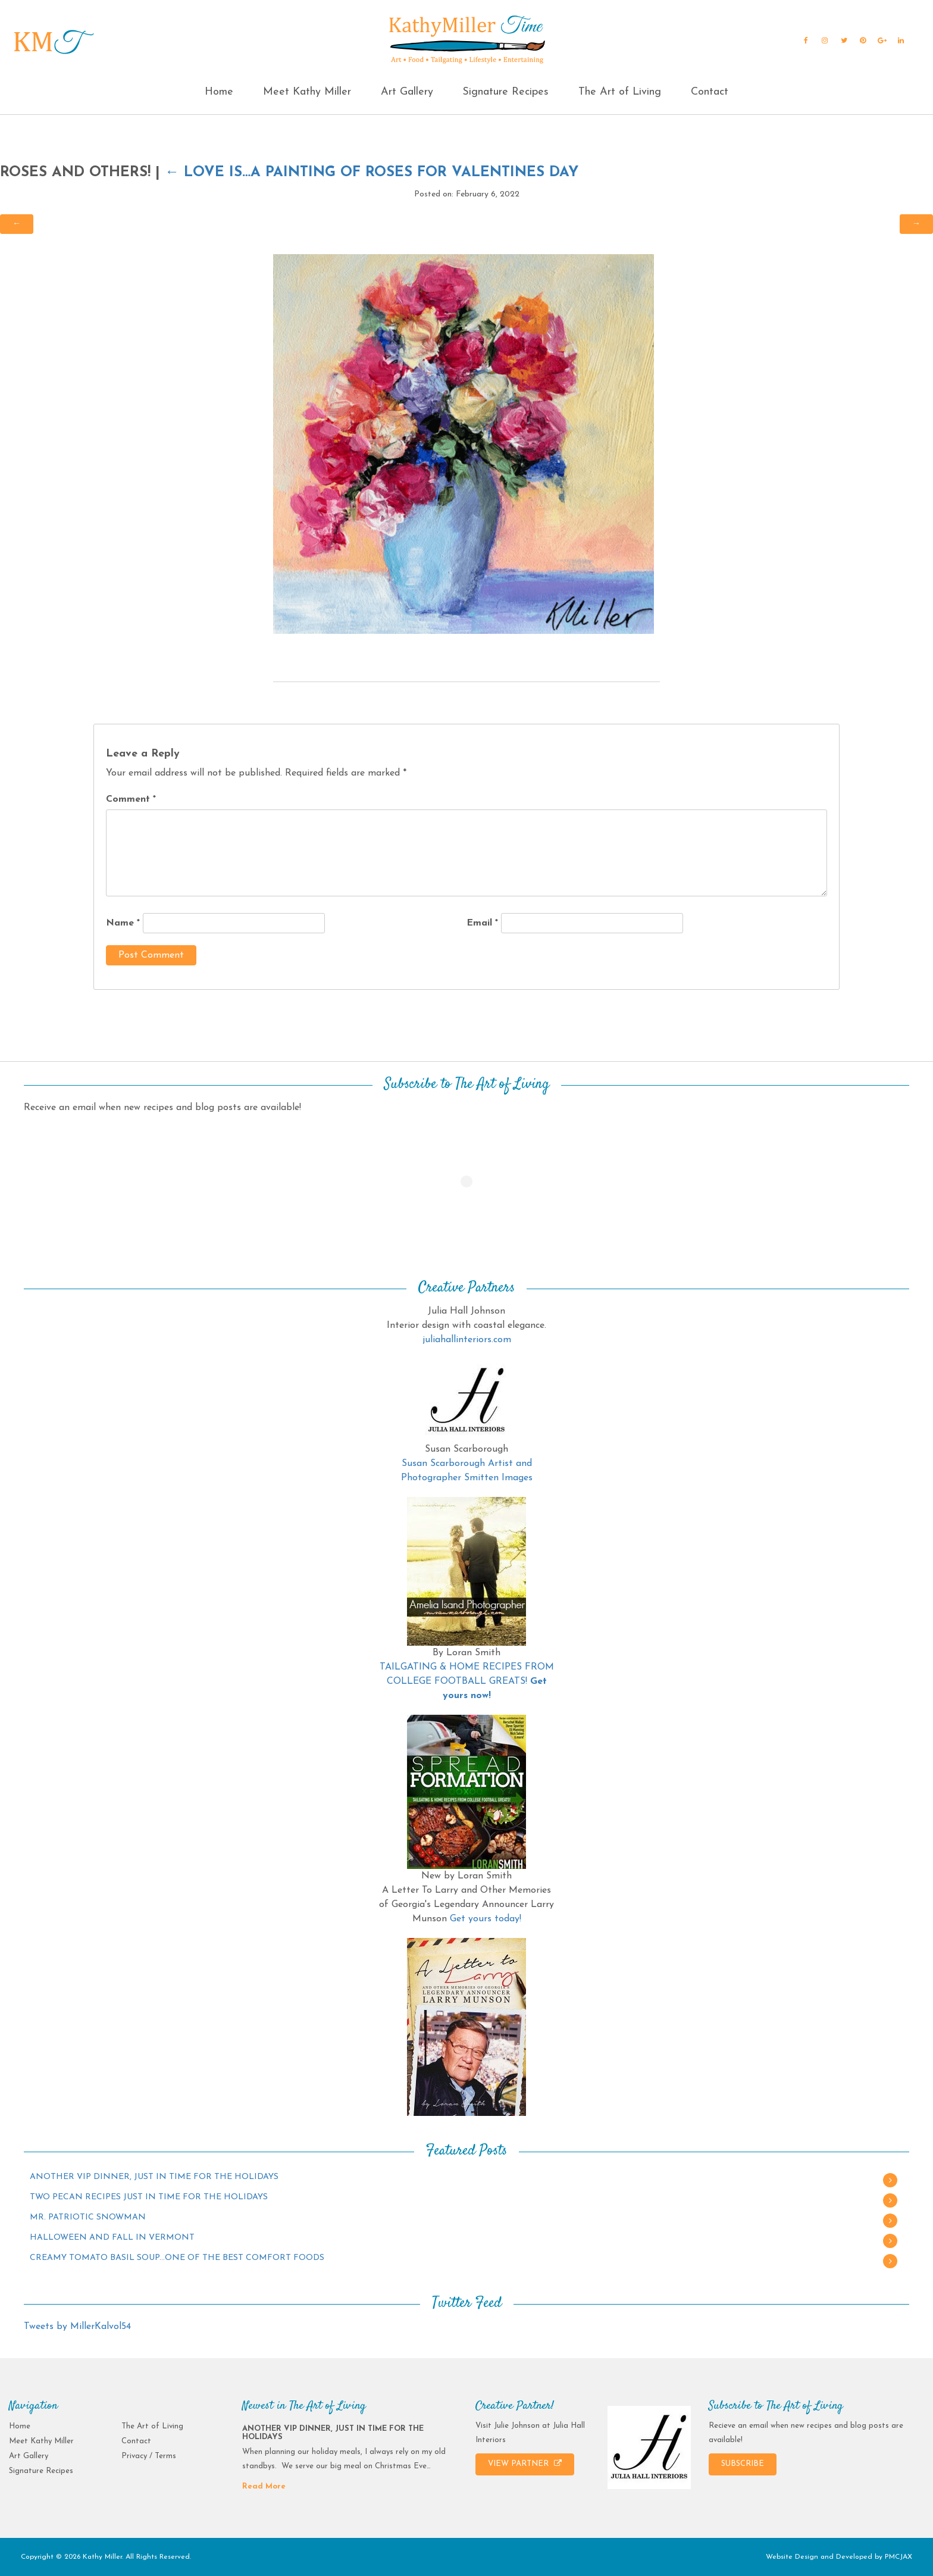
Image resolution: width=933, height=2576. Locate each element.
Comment (131, 799)
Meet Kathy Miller (307, 92)
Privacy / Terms (148, 2456)
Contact (709, 92)
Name (123, 923)
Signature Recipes (505, 92)
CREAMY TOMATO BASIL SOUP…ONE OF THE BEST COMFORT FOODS (177, 2257)
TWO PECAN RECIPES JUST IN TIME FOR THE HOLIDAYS (149, 2197)
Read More (264, 2486)
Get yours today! (485, 1919)
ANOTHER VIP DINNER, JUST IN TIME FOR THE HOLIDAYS (154, 2176)
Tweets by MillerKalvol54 (77, 2326)
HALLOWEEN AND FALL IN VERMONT (112, 2237)
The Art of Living (619, 92)
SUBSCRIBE (742, 2464)
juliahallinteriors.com (466, 1340)
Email (482, 923)
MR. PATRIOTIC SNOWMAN (88, 2217)
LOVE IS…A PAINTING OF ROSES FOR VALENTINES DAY (371, 172)
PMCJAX (898, 2557)
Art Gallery (407, 92)
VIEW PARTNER (525, 2463)
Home (219, 92)
